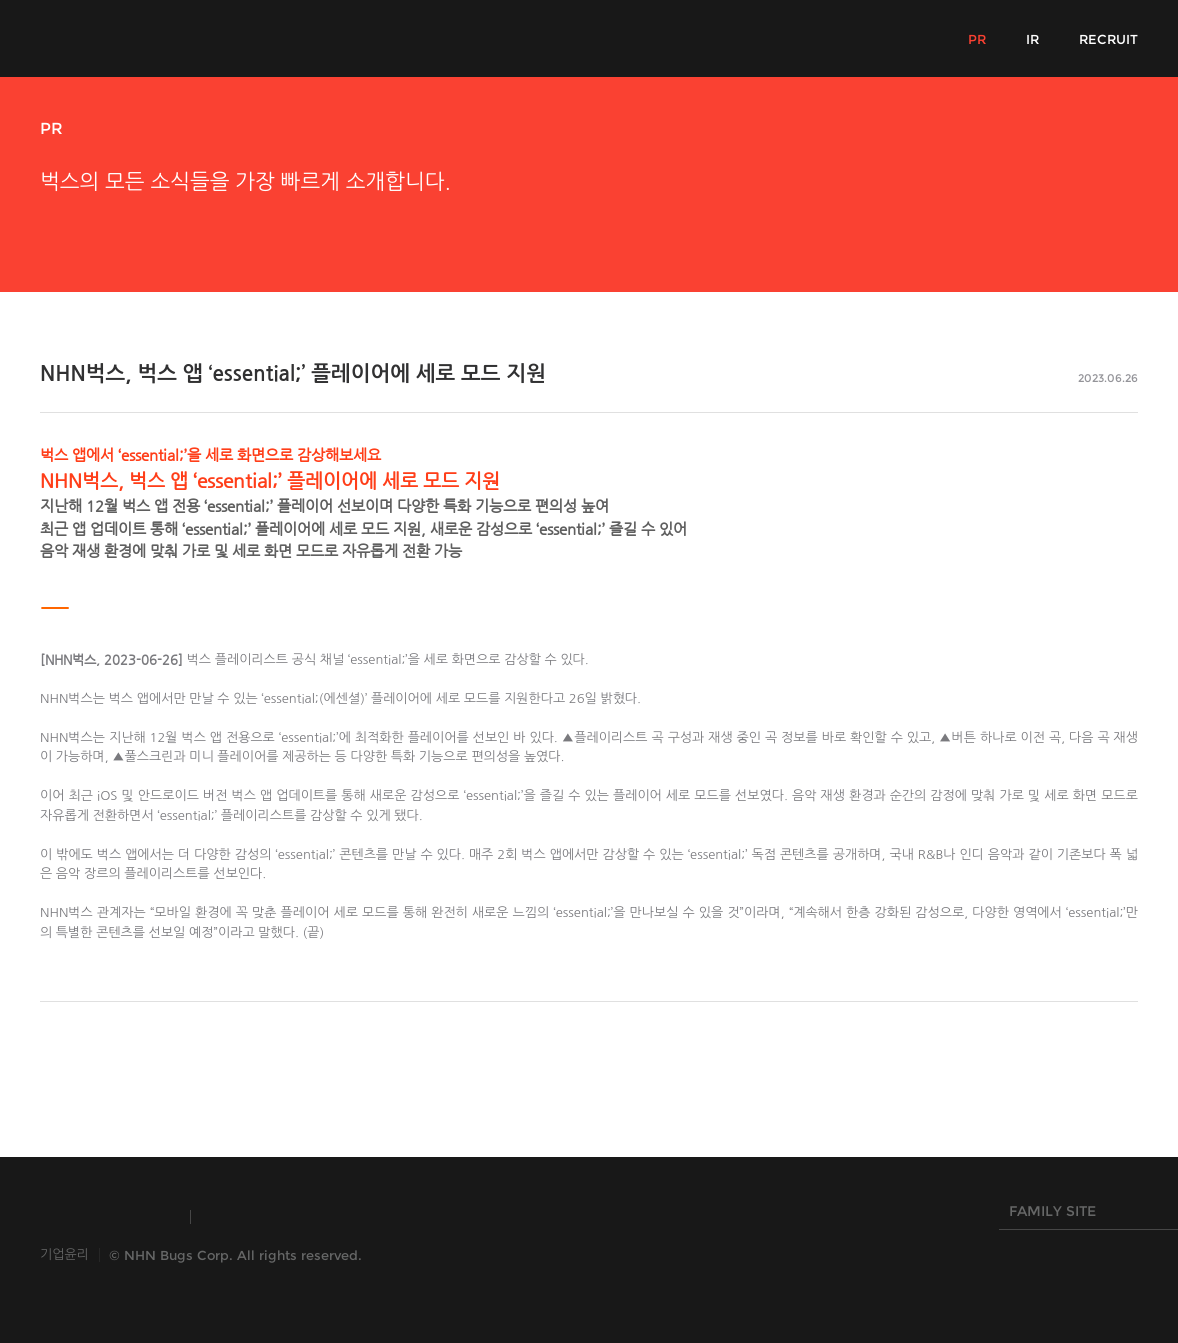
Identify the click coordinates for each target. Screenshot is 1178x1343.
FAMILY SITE (1084, 1216)
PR (977, 39)
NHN (489, 1217)
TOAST (253, 1217)
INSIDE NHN (105, 1217)
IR (1032, 39)
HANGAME (374, 1217)
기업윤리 (64, 1254)
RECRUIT (1108, 39)
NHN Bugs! (114, 38)
